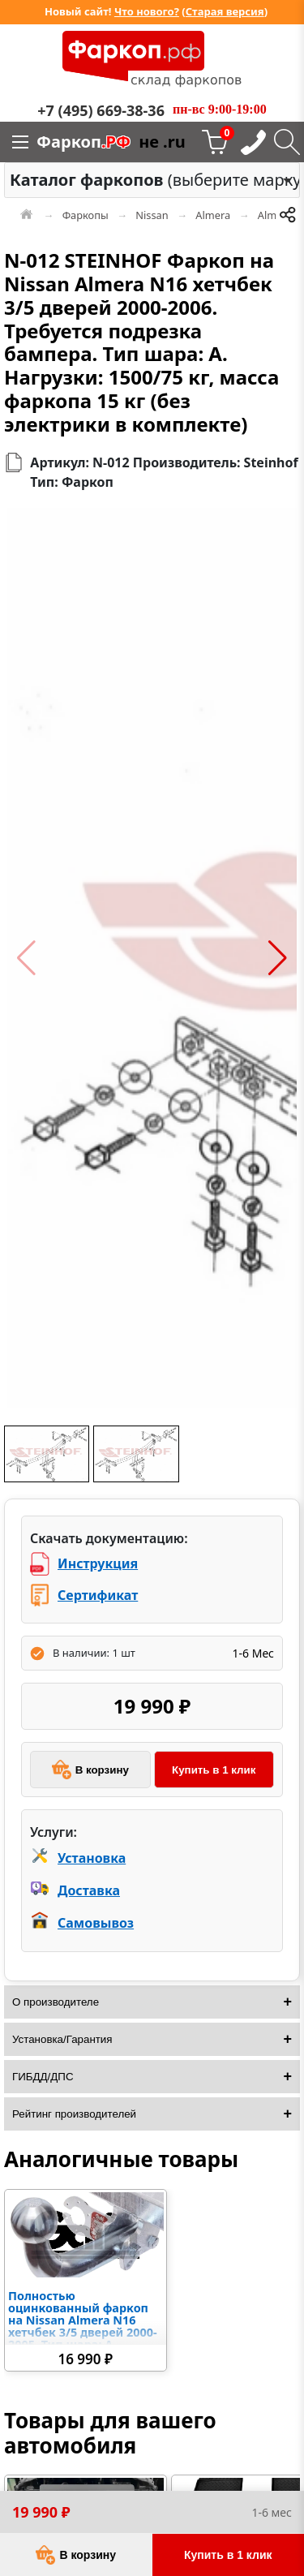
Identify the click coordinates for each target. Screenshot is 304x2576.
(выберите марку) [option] (147, 180)
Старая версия (225, 11)
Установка (92, 1858)
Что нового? (146, 11)
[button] (26, 958)
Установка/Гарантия (62, 2039)
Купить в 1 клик (213, 1770)
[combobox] (152, 180)
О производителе (55, 2002)
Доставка (89, 1890)
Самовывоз (96, 1923)
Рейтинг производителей (74, 2114)
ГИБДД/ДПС (43, 2077)
